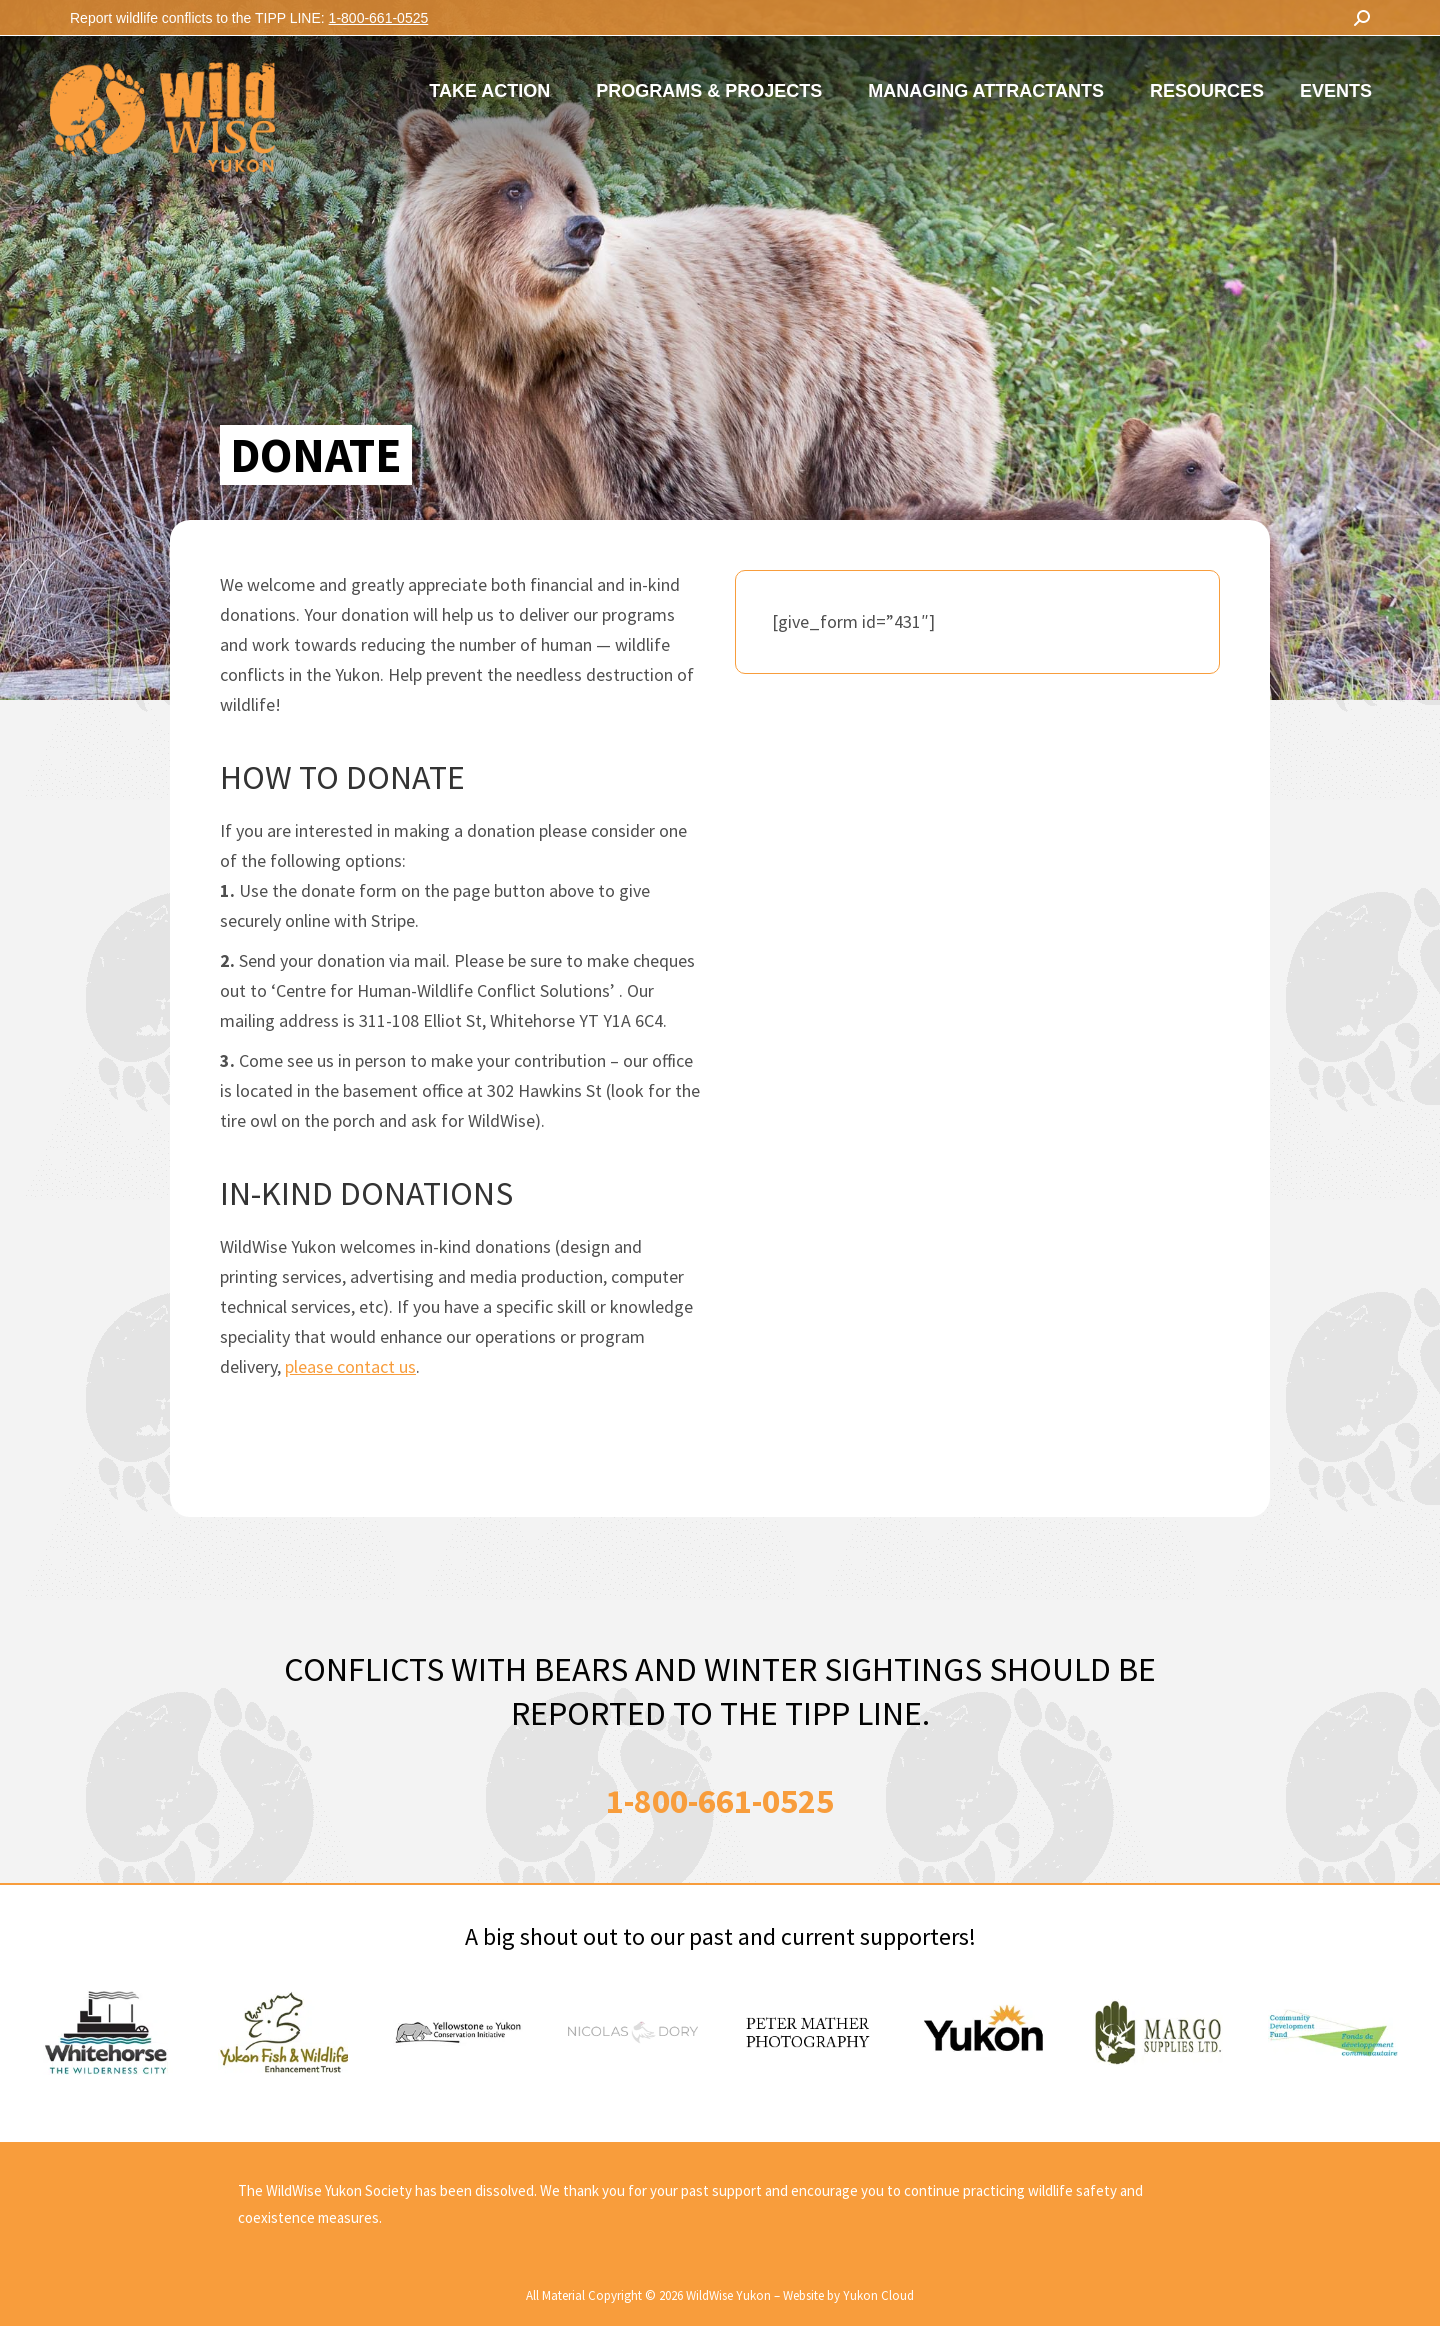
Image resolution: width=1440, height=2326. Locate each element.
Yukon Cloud (878, 2295)
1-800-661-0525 (379, 18)
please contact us (350, 1366)
